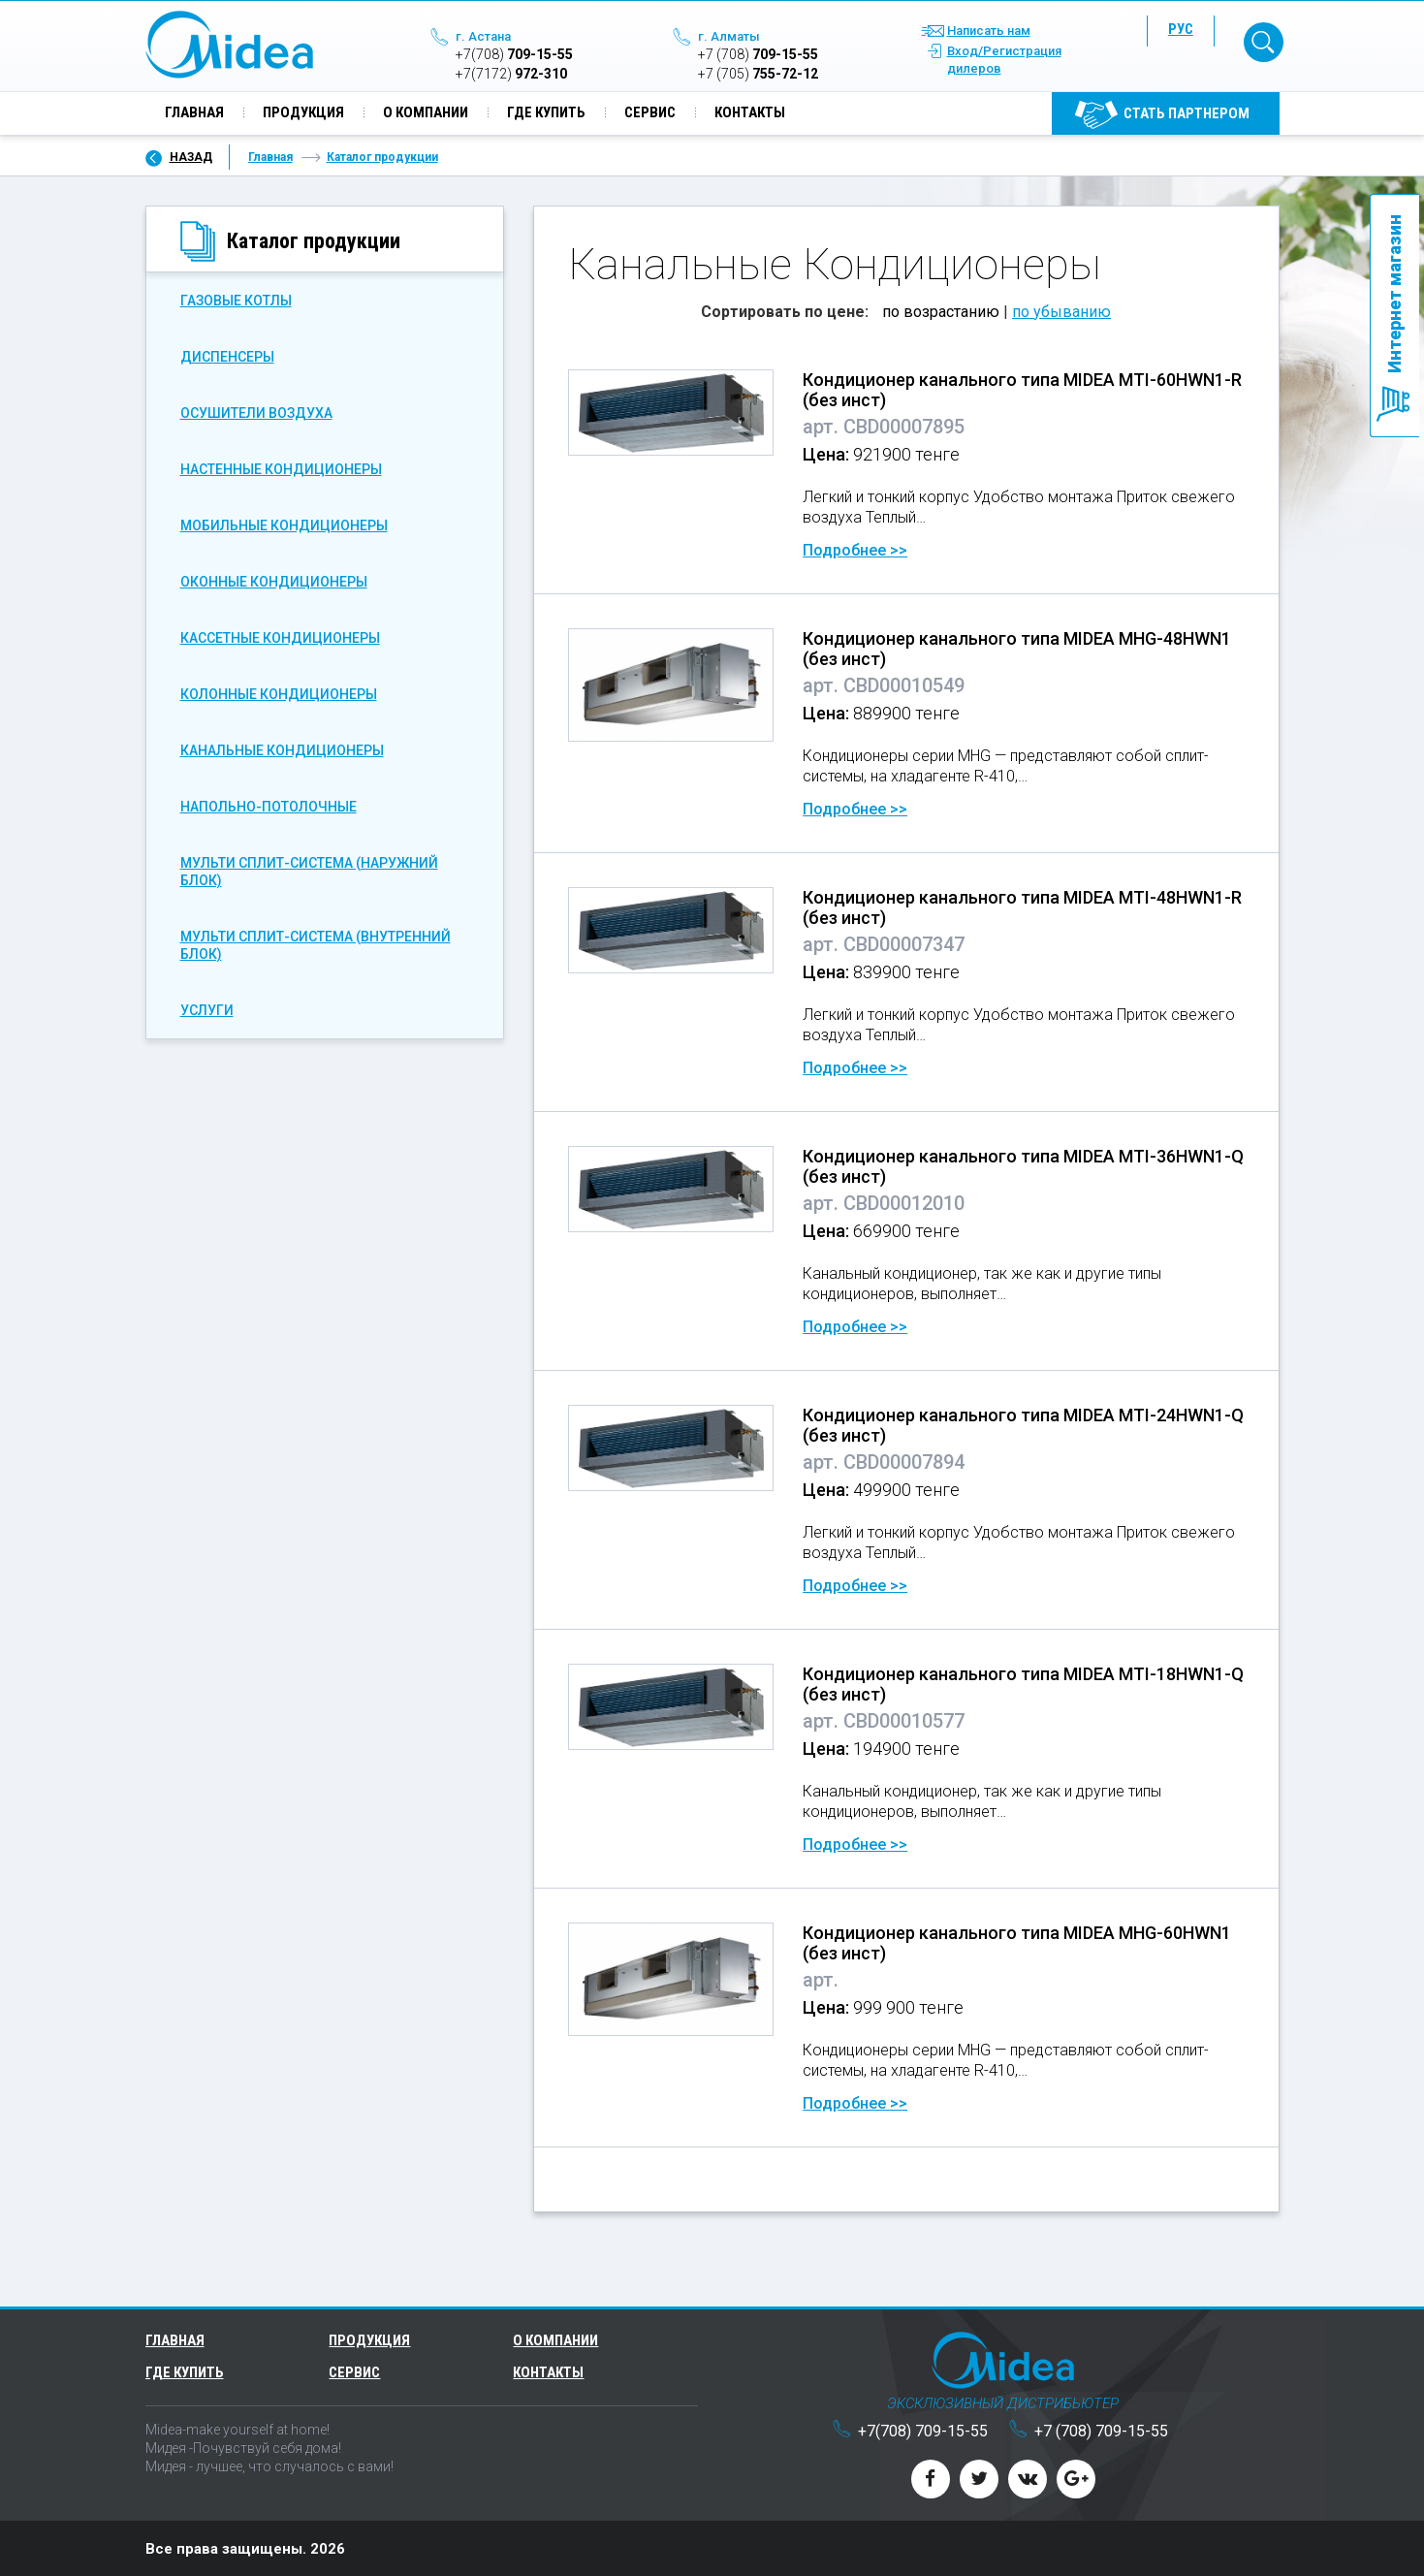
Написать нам (988, 31)
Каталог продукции (382, 156)
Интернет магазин (1394, 293)
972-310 (511, 74)
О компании (425, 113)
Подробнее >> (855, 549)
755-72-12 (758, 74)
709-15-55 (514, 55)
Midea (229, 46)
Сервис (650, 113)
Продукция (303, 113)
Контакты (749, 113)
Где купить (546, 113)
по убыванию (1061, 311)
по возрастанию (940, 311)
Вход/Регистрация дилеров (1004, 61)
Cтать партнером (1186, 114)
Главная (194, 113)
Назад (191, 156)
